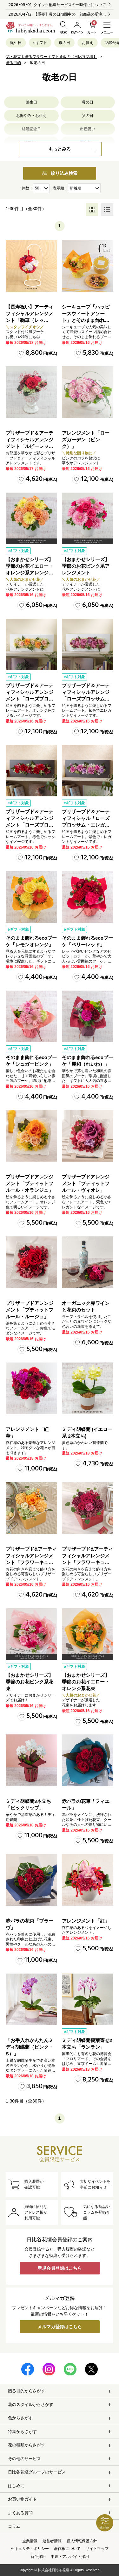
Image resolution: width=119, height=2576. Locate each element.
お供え (87, 42)
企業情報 (29, 2541)
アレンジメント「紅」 (85, 1921)
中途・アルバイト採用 (70, 2556)
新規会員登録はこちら (59, 2268)
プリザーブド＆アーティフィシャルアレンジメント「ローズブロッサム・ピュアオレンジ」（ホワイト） (29, 699)
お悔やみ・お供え (31, 115)
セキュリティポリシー (30, 2548)
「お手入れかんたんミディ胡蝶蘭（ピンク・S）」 (29, 2047)
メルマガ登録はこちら (59, 2326)
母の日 (64, 42)
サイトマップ (97, 2548)
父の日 (87, 115)
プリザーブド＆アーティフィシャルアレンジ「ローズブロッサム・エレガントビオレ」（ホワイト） (85, 699)
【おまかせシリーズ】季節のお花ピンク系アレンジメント (85, 566)
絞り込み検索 (59, 173)
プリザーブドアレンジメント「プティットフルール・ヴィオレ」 (85, 1183)
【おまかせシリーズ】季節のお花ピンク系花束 (29, 1681)
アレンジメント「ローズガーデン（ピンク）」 (85, 439)
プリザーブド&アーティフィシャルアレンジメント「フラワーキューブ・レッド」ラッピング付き (87, 1562)
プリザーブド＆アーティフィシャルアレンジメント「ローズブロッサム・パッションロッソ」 (29, 825)
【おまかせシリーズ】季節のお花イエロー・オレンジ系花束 (85, 1681)
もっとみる (60, 149)
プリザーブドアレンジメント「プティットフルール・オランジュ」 (29, 1183)
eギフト (40, 42)
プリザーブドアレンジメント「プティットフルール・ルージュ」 (29, 1309)
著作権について (67, 2548)
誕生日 (16, 42)
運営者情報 (52, 2541)
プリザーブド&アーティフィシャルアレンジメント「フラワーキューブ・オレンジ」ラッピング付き (31, 1562)
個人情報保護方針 (82, 2541)
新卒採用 (38, 2556)
